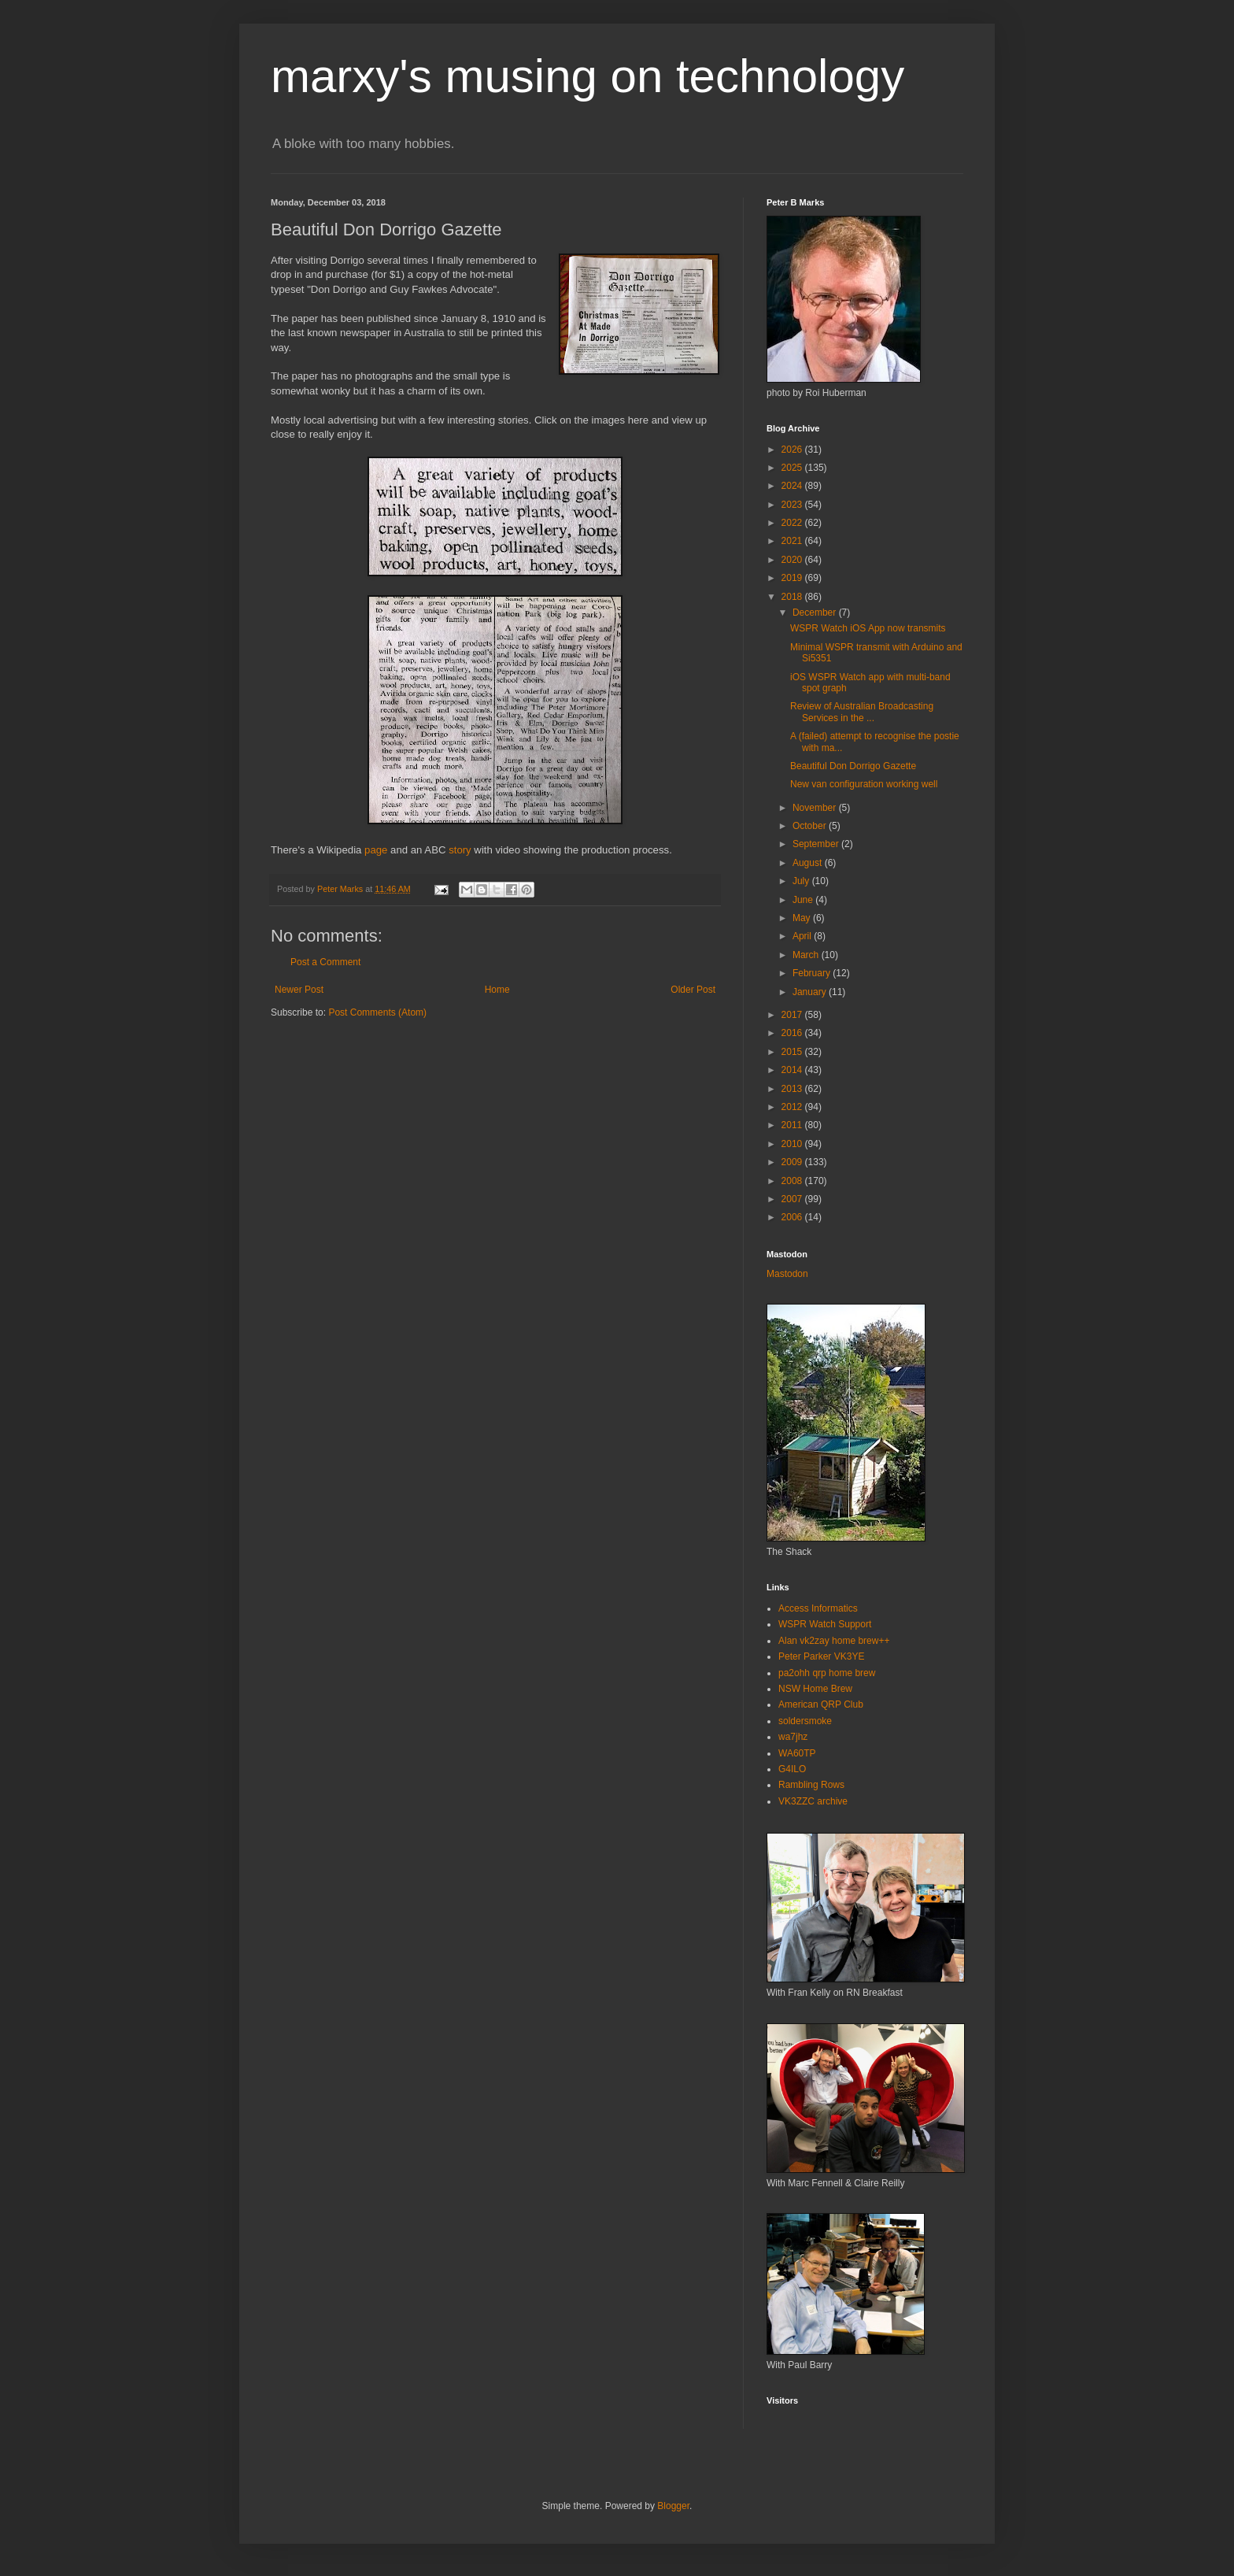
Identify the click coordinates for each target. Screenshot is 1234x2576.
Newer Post (299, 989)
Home (497, 989)
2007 (793, 1199)
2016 (793, 1032)
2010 (793, 1143)
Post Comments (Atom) (377, 1012)
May (802, 917)
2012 (793, 1106)
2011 (793, 1125)
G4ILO (792, 1769)
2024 (793, 485)
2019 (793, 577)
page (375, 850)
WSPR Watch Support (824, 1624)
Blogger (673, 2505)
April (803, 936)
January (810, 991)
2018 (793, 596)
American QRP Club (820, 1704)
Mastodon (787, 1273)
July (802, 880)
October (810, 825)
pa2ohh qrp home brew (826, 1672)
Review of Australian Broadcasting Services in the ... (861, 712)
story (460, 850)
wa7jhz (792, 1736)
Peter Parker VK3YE (821, 1656)
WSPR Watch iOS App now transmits (868, 628)
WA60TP (797, 1753)
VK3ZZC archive (813, 1801)
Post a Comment (325, 962)
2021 (793, 540)
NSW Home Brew (815, 1688)
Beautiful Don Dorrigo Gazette (853, 766)
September (816, 843)
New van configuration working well (863, 784)
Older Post (693, 989)
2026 (793, 449)
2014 (793, 1069)
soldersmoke (805, 1721)
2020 (793, 559)
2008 (793, 1180)
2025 (793, 467)
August (808, 862)
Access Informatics (818, 1608)
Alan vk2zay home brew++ (833, 1640)
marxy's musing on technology (587, 76)
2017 (793, 1014)
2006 (793, 1217)
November (815, 807)
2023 (793, 504)
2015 (793, 1051)
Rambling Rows (811, 1784)
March (807, 954)
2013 (793, 1088)
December (815, 612)
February (812, 973)
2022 (793, 522)
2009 (793, 1162)
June (803, 899)
